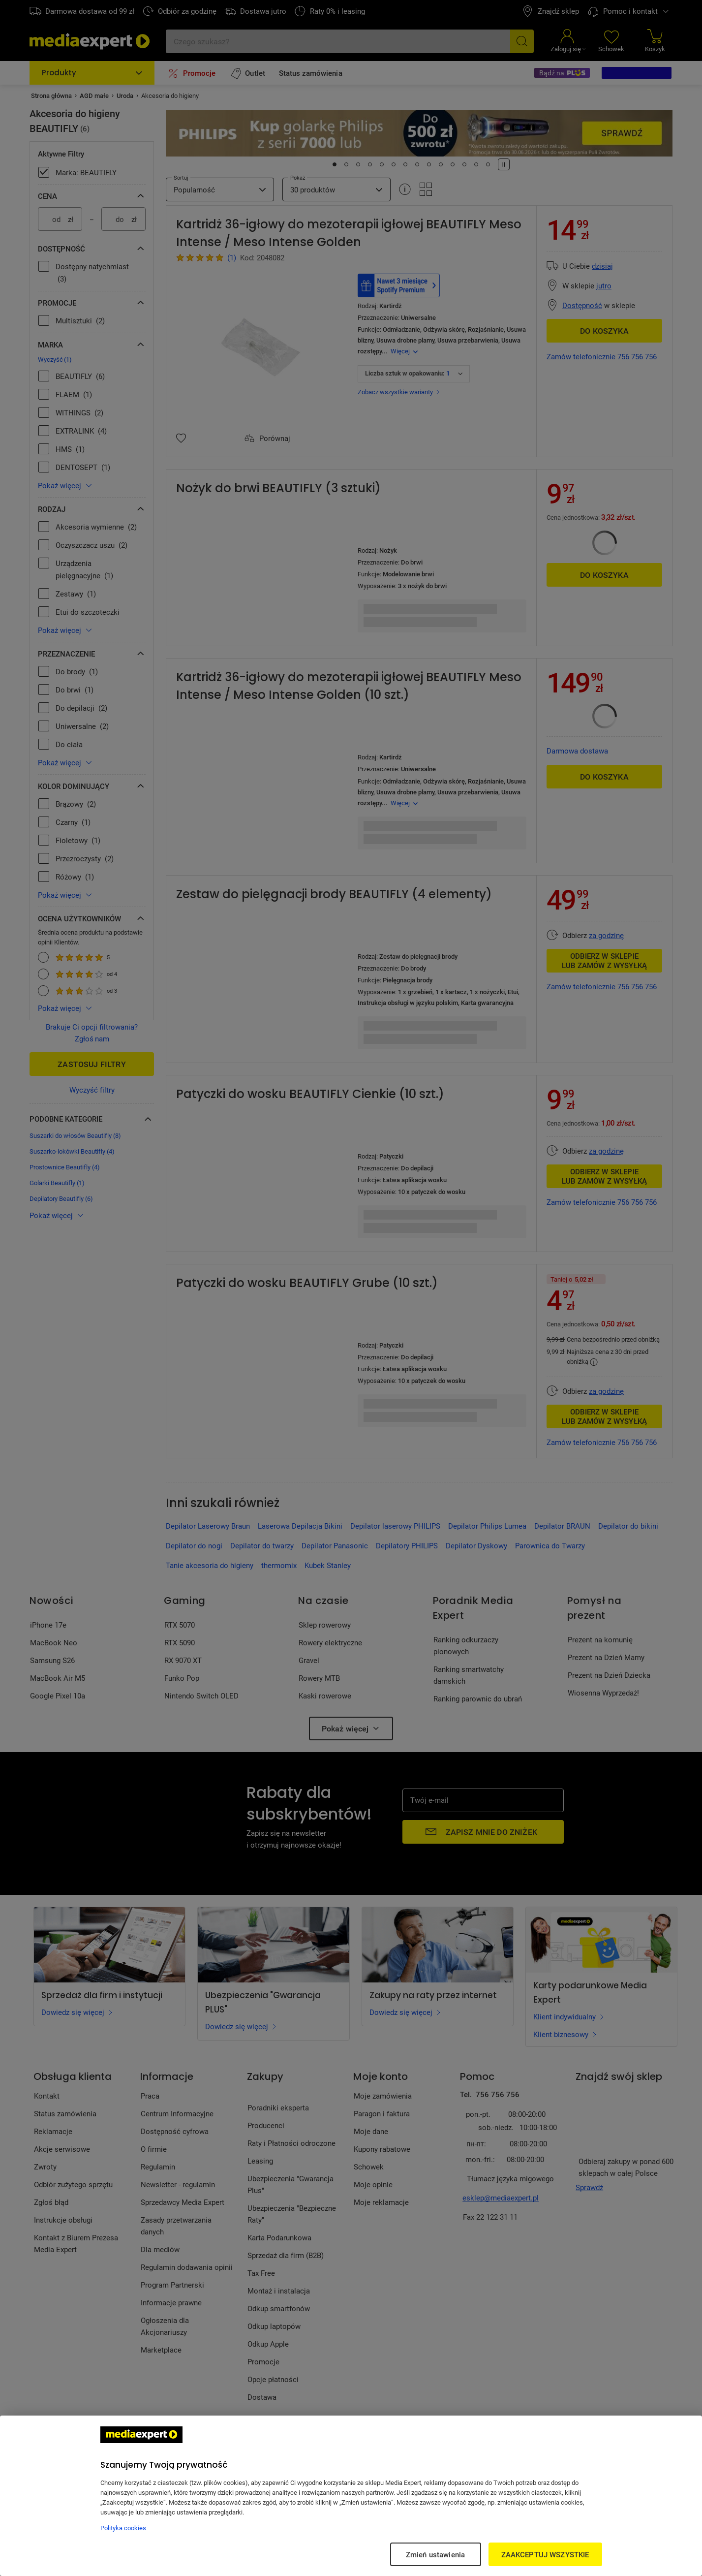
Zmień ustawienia (435, 2554)
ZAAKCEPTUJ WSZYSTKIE (545, 2554)
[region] (351, 2496)
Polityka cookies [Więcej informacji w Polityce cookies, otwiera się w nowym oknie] (123, 2527)
